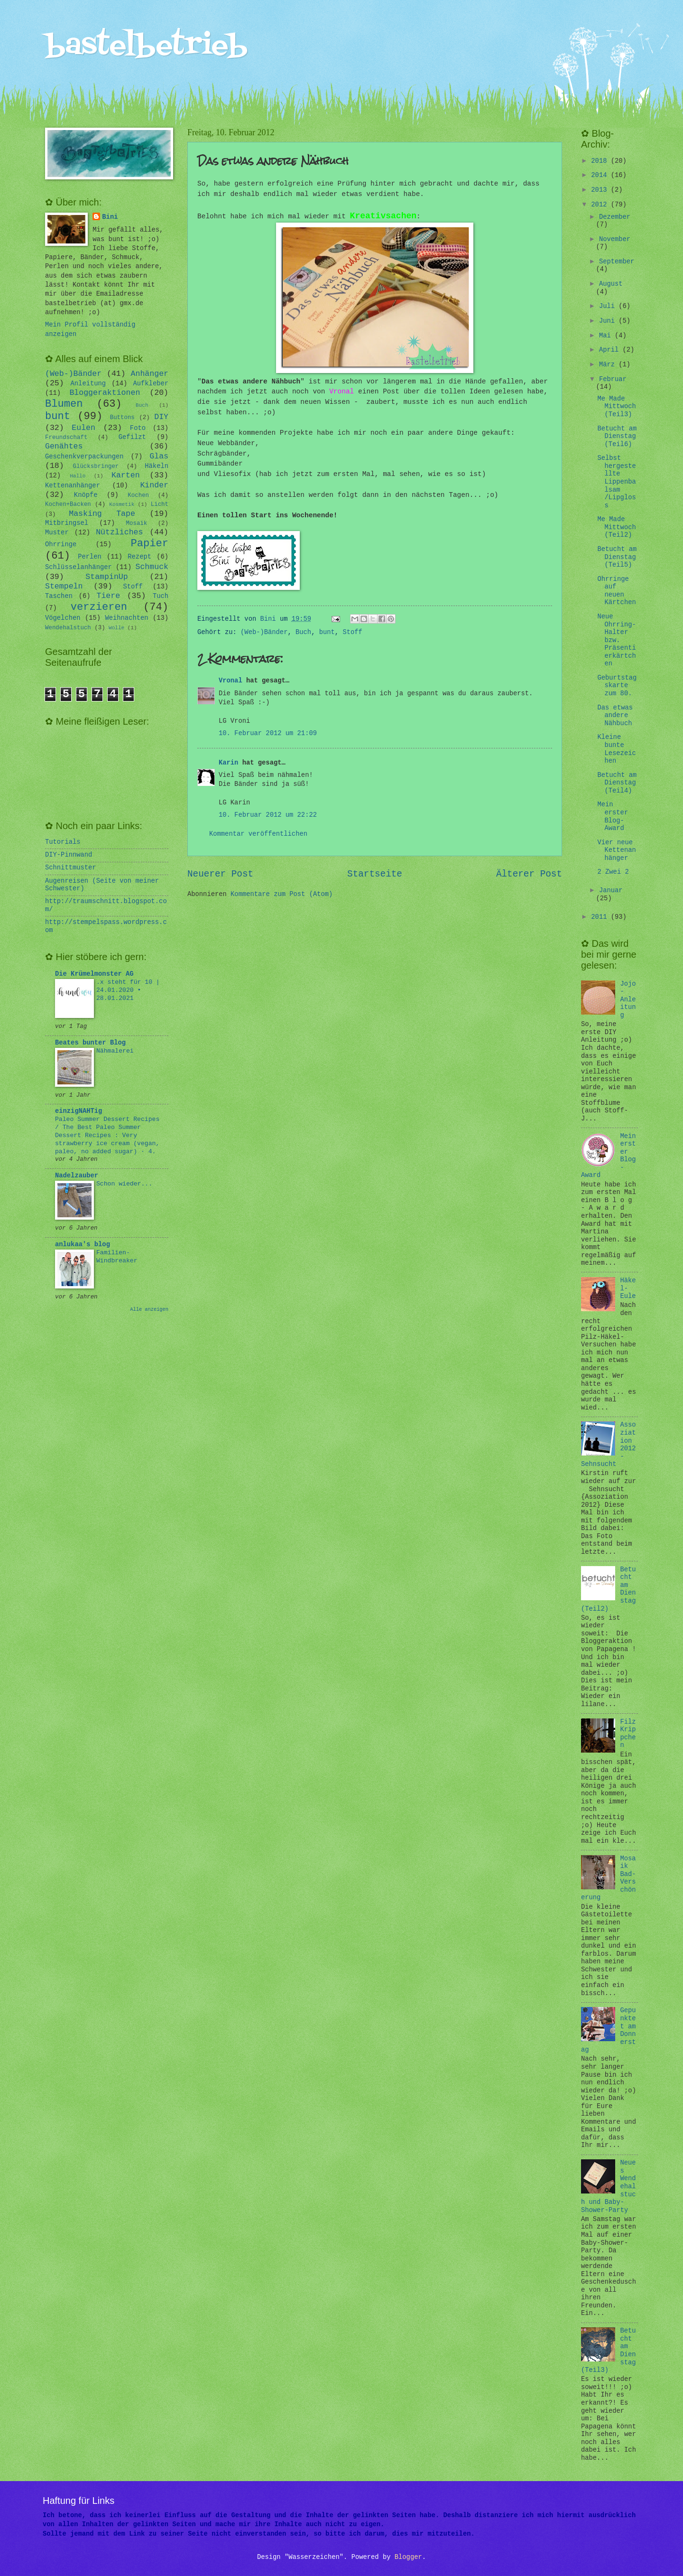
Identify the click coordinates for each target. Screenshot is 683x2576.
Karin (228, 762)
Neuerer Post (220, 874)
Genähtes (64, 446)
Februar (613, 379)
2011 (600, 917)
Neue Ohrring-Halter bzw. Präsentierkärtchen (616, 640)
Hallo (77, 476)
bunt (327, 632)
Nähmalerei (115, 1051)
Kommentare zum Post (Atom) (281, 894)
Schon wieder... (124, 1183)
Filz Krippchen (628, 1733)
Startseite (374, 874)
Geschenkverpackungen (84, 456)
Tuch (160, 596)
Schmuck (151, 566)
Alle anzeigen (149, 1309)
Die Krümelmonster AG (94, 974)
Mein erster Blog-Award (612, 816)
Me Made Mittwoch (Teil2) (616, 527)
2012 (600, 204)
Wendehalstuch (68, 628)
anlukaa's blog (82, 1244)
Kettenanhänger (72, 485)
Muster (57, 532)
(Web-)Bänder (263, 632)
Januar (611, 890)
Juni (608, 321)
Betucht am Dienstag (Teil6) (617, 436)
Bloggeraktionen (104, 392)
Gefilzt (132, 437)
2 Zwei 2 (612, 872)
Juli (608, 306)
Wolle (116, 628)
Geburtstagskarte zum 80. (617, 685)
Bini (110, 217)
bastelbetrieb (146, 46)
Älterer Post (529, 874)
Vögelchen (63, 618)
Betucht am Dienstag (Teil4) (617, 783)
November (614, 239)
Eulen (83, 427)
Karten (125, 475)
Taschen (59, 596)
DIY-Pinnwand (68, 855)
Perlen (90, 556)
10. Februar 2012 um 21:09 (268, 733)
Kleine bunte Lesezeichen (616, 749)
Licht (159, 504)
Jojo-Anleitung (628, 999)
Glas (158, 456)
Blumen (64, 404)
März (608, 364)
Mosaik (137, 523)
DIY (161, 416)
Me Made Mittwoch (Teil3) (616, 406)
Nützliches (119, 532)
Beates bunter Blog (90, 1042)
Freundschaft (66, 437)
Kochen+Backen (68, 504)
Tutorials (63, 842)
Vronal (341, 391)
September (617, 261)
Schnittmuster (70, 867)
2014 (600, 175)
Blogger (408, 2557)
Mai (607, 335)
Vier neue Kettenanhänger (616, 850)
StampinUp (106, 576)
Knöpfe (86, 495)
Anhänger (149, 373)
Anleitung (88, 383)
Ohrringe (60, 544)
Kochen (138, 495)
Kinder (154, 485)
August (611, 284)
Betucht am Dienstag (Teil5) (617, 557)
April (611, 350)
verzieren (99, 607)
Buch (303, 632)
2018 (600, 161)
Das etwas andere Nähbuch (615, 715)
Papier (150, 544)
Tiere (108, 595)
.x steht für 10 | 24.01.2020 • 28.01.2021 (128, 990)
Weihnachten (126, 618)
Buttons (122, 417)
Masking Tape (102, 513)
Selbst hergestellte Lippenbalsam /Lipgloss (616, 482)
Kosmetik (121, 504)
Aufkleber (151, 383)
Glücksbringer (96, 466)
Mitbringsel (66, 523)
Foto (138, 428)
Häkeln (156, 466)
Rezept (139, 556)
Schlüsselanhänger (78, 567)
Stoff (352, 632)
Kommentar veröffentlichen (258, 834)
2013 (600, 190)
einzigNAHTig (78, 1111)
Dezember (614, 217)
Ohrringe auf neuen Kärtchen (616, 591)
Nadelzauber (76, 1175)
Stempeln (64, 586)
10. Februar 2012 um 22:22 (268, 815)
